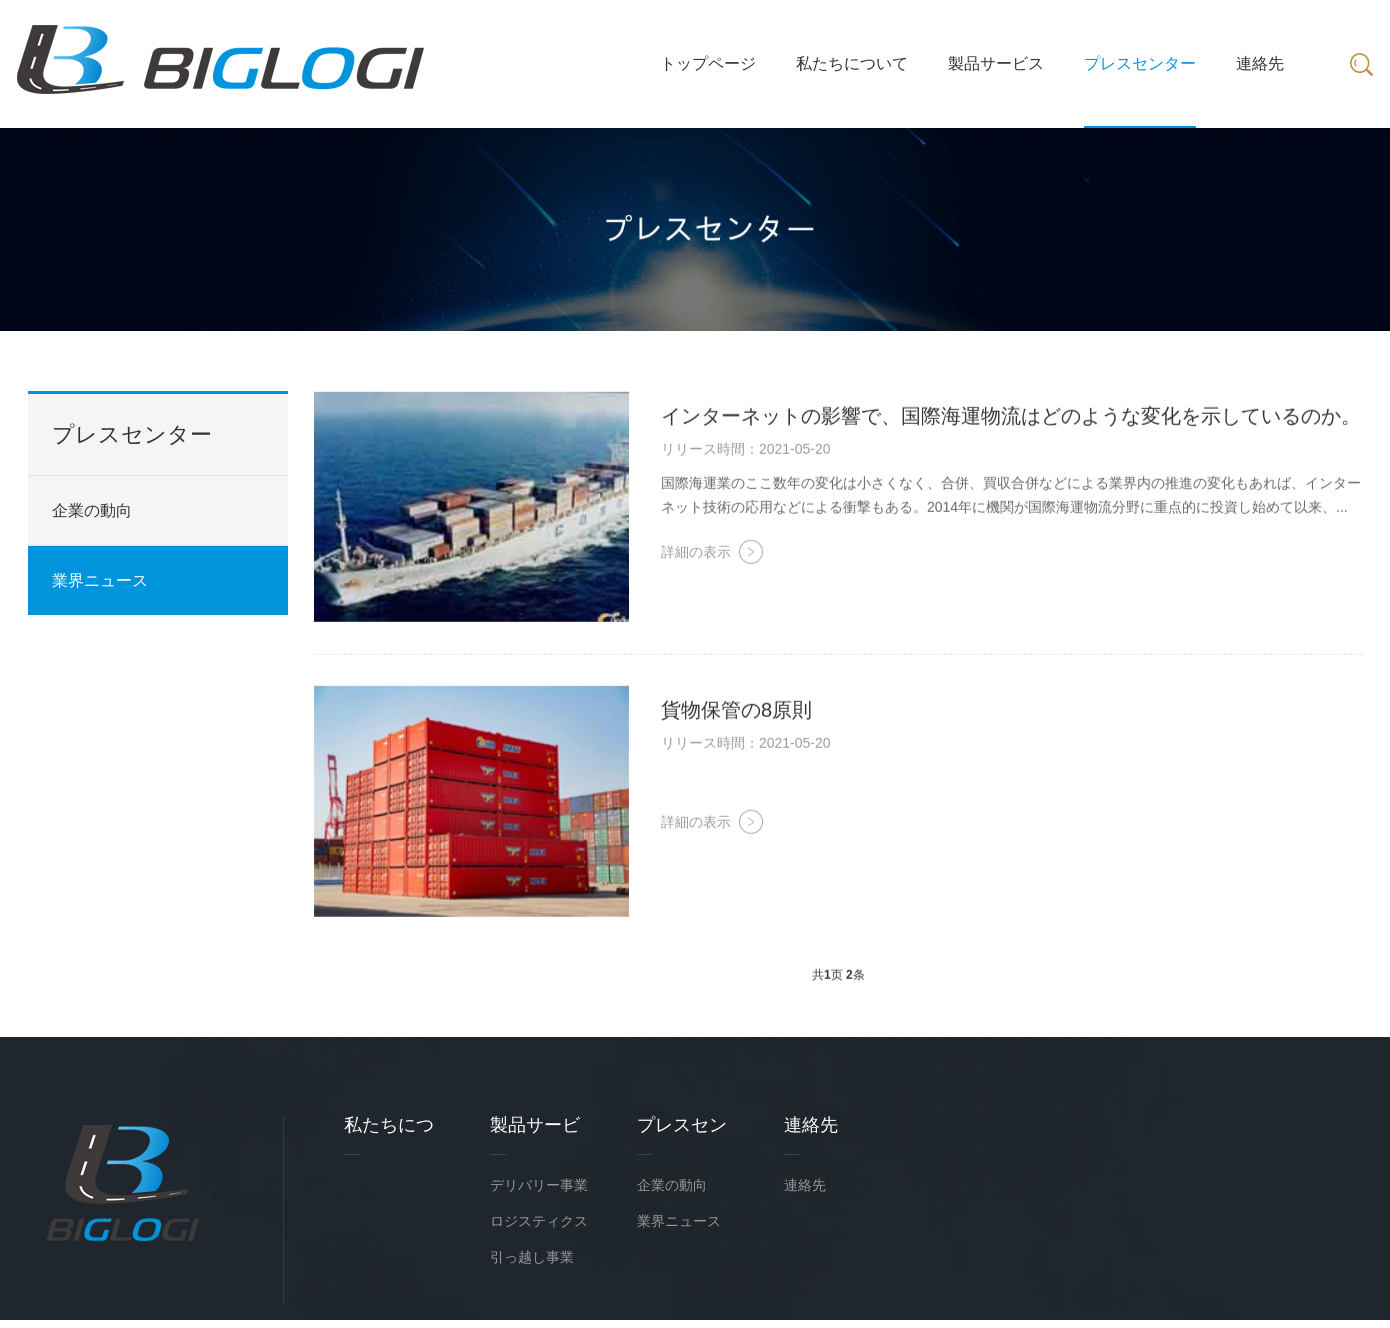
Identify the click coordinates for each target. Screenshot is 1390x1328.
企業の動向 (92, 510)
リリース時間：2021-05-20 (746, 451)
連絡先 (805, 1185)
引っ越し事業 (532, 1257)
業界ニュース (100, 580)
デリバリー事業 (539, 1185)
